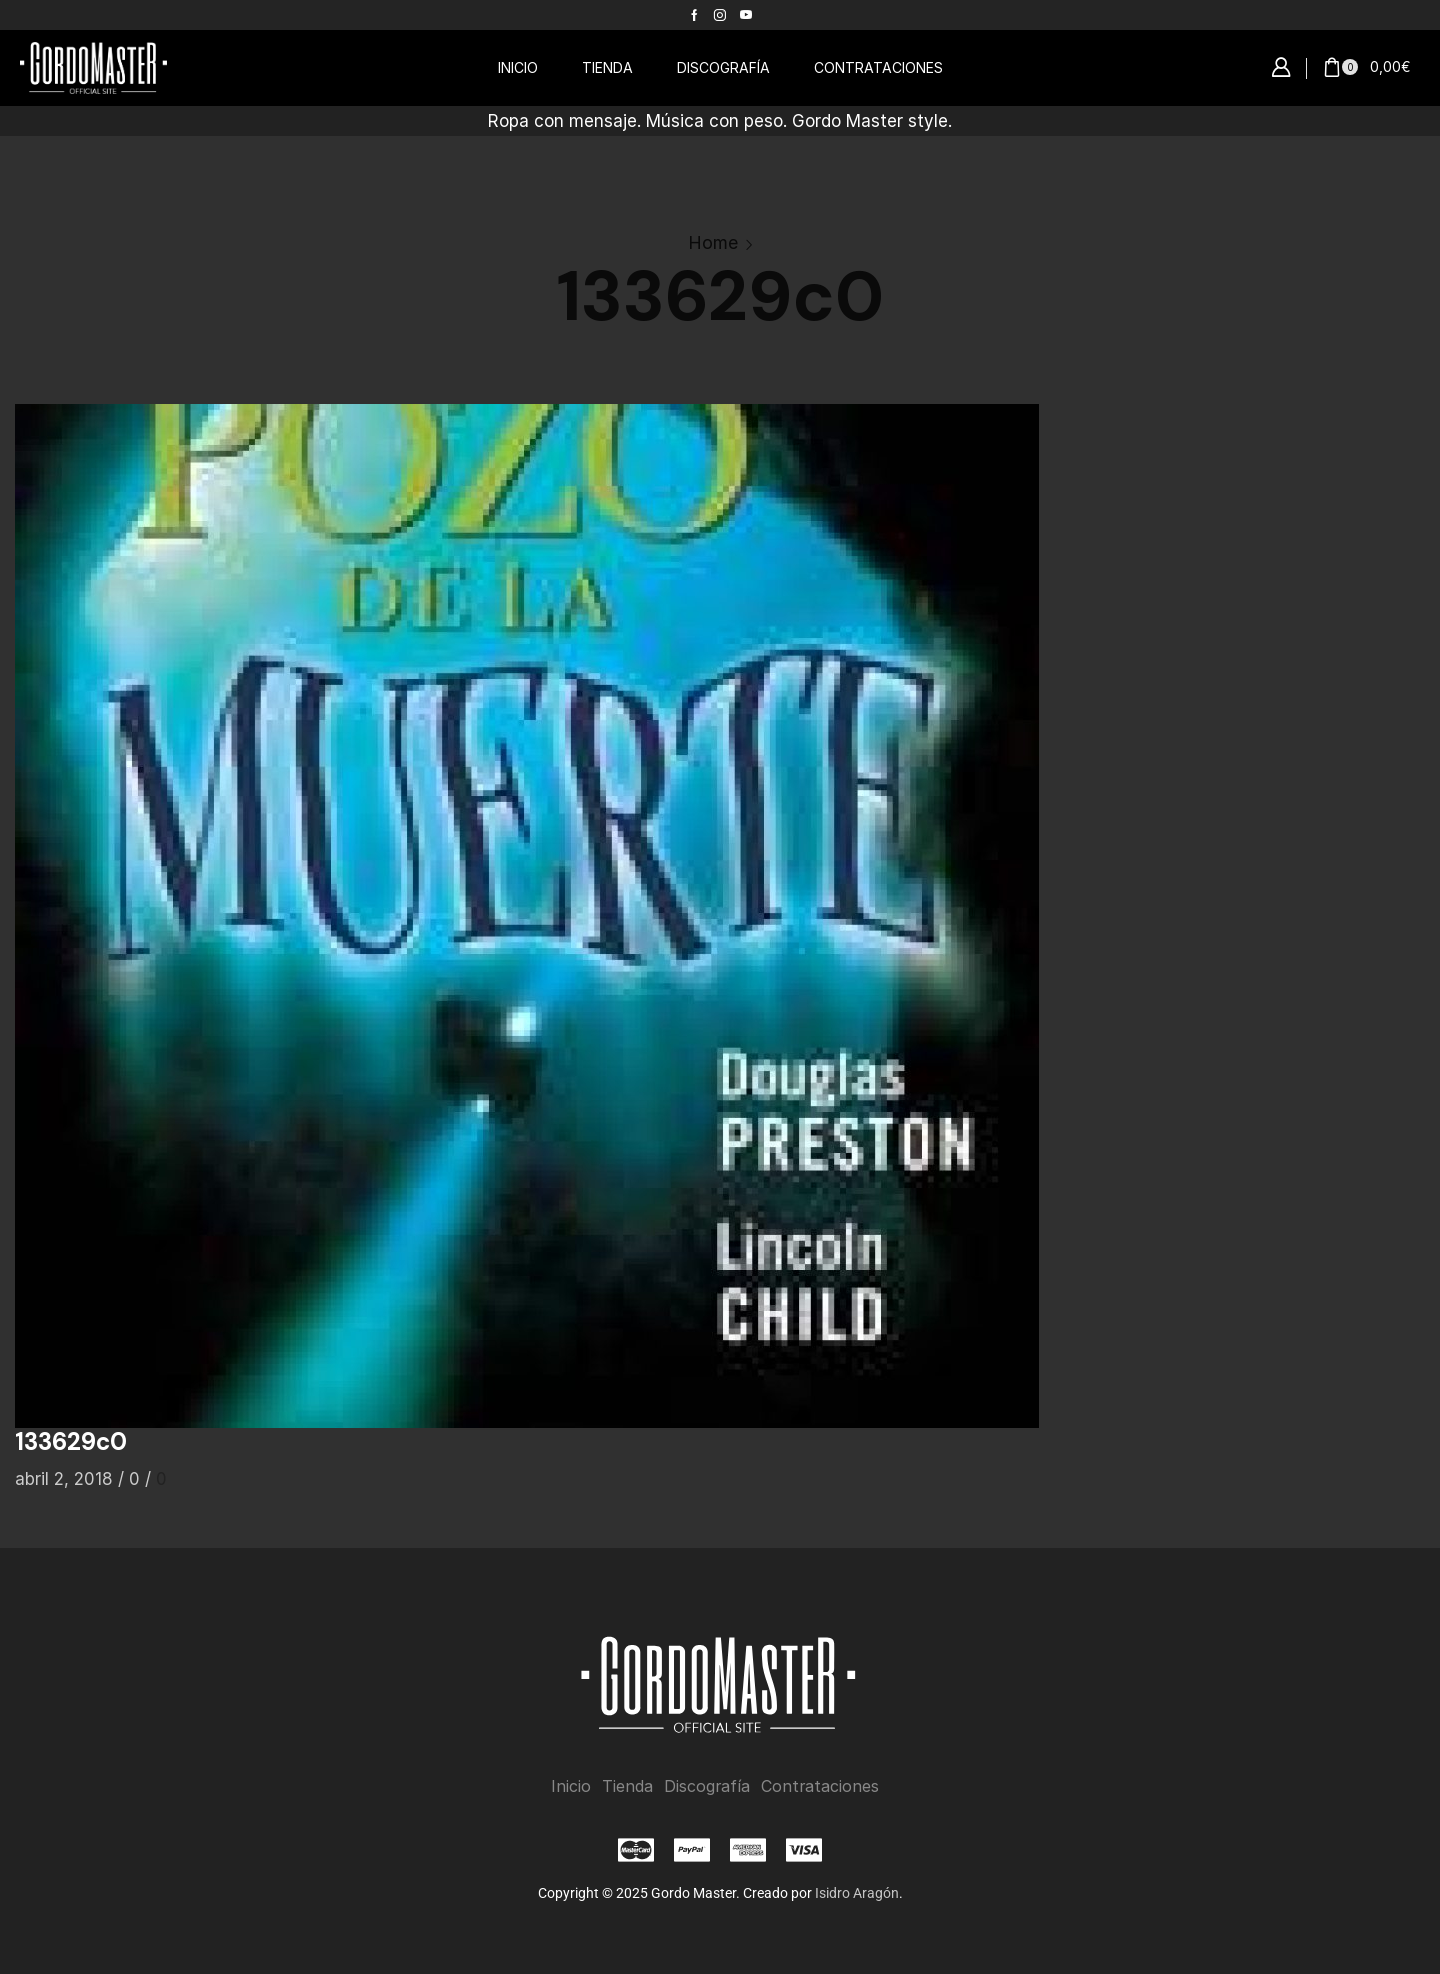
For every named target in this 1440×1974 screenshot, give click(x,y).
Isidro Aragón (857, 1892)
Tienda (627, 1786)
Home (713, 242)
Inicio (571, 1786)
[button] (1281, 68)
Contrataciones (820, 1786)
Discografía (707, 1786)
